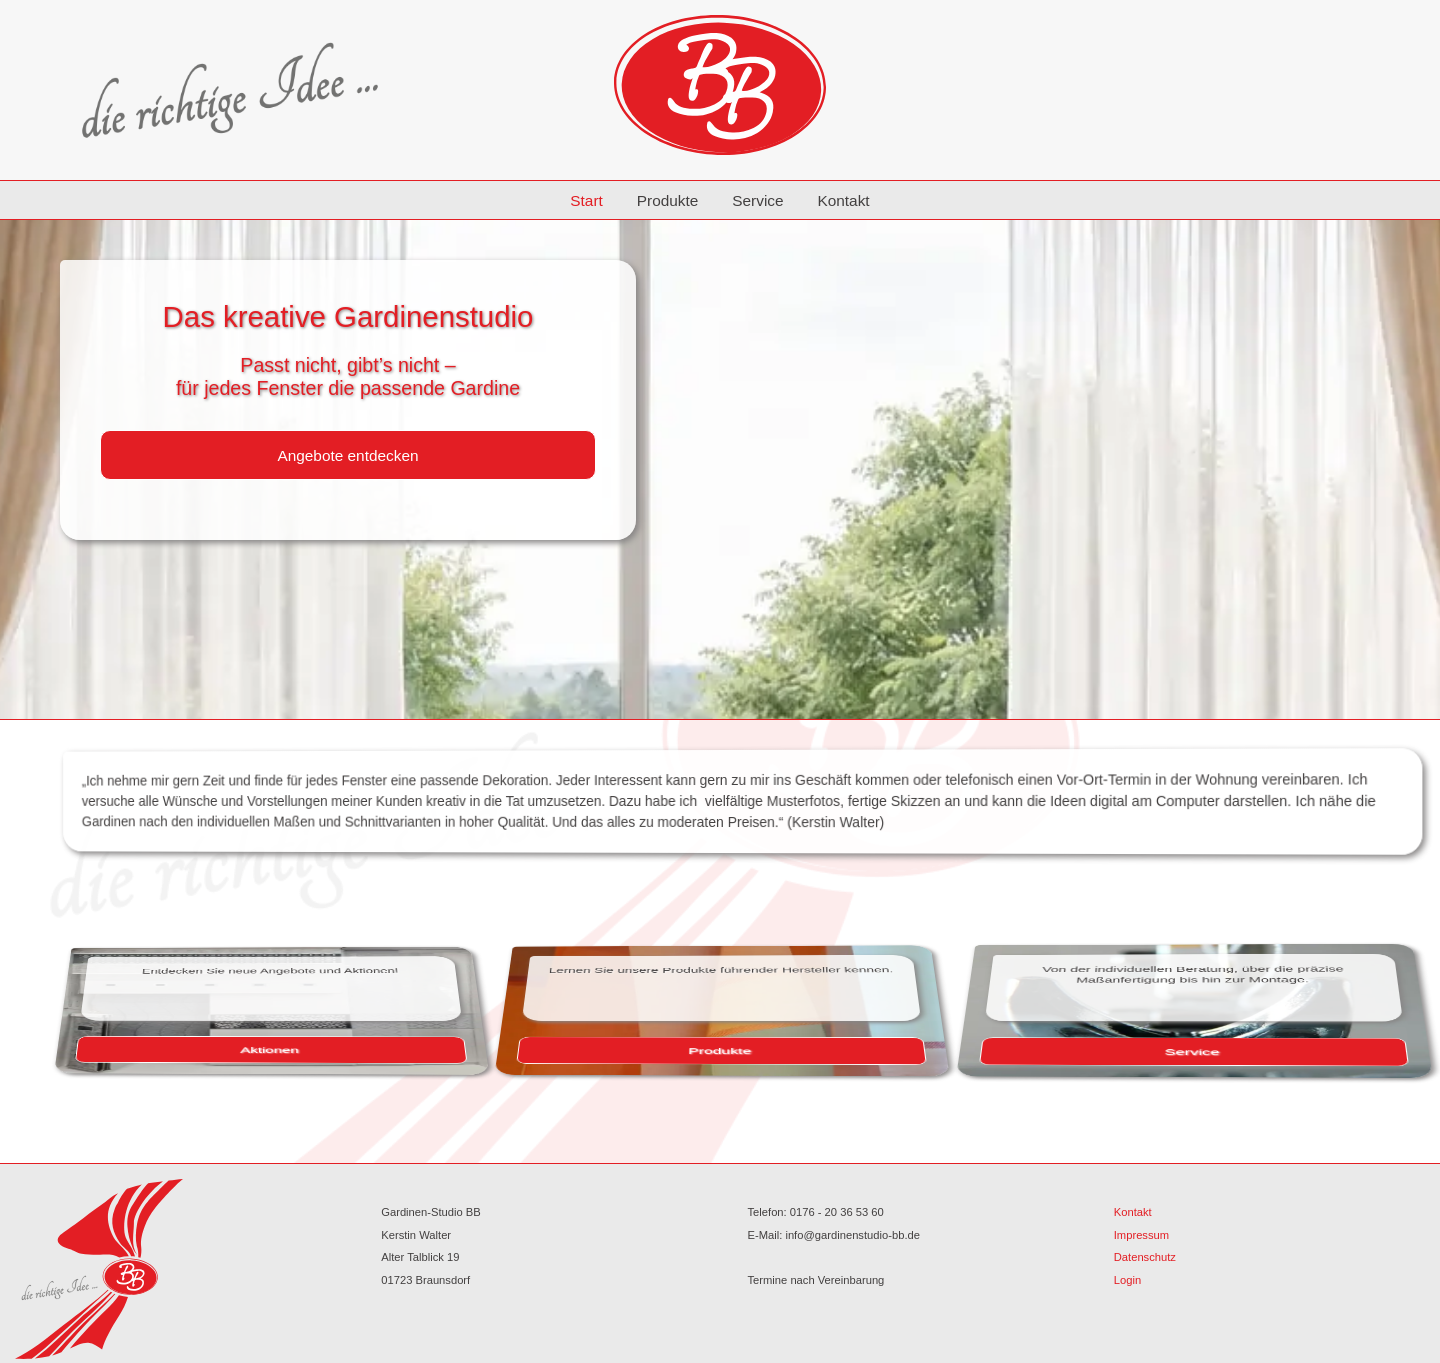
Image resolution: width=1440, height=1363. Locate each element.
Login (1127, 1280)
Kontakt (843, 200)
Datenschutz (1145, 1257)
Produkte (668, 200)
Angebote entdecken (347, 455)
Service (757, 200)
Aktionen (450, 1045)
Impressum (1141, 1235)
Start (586, 200)
